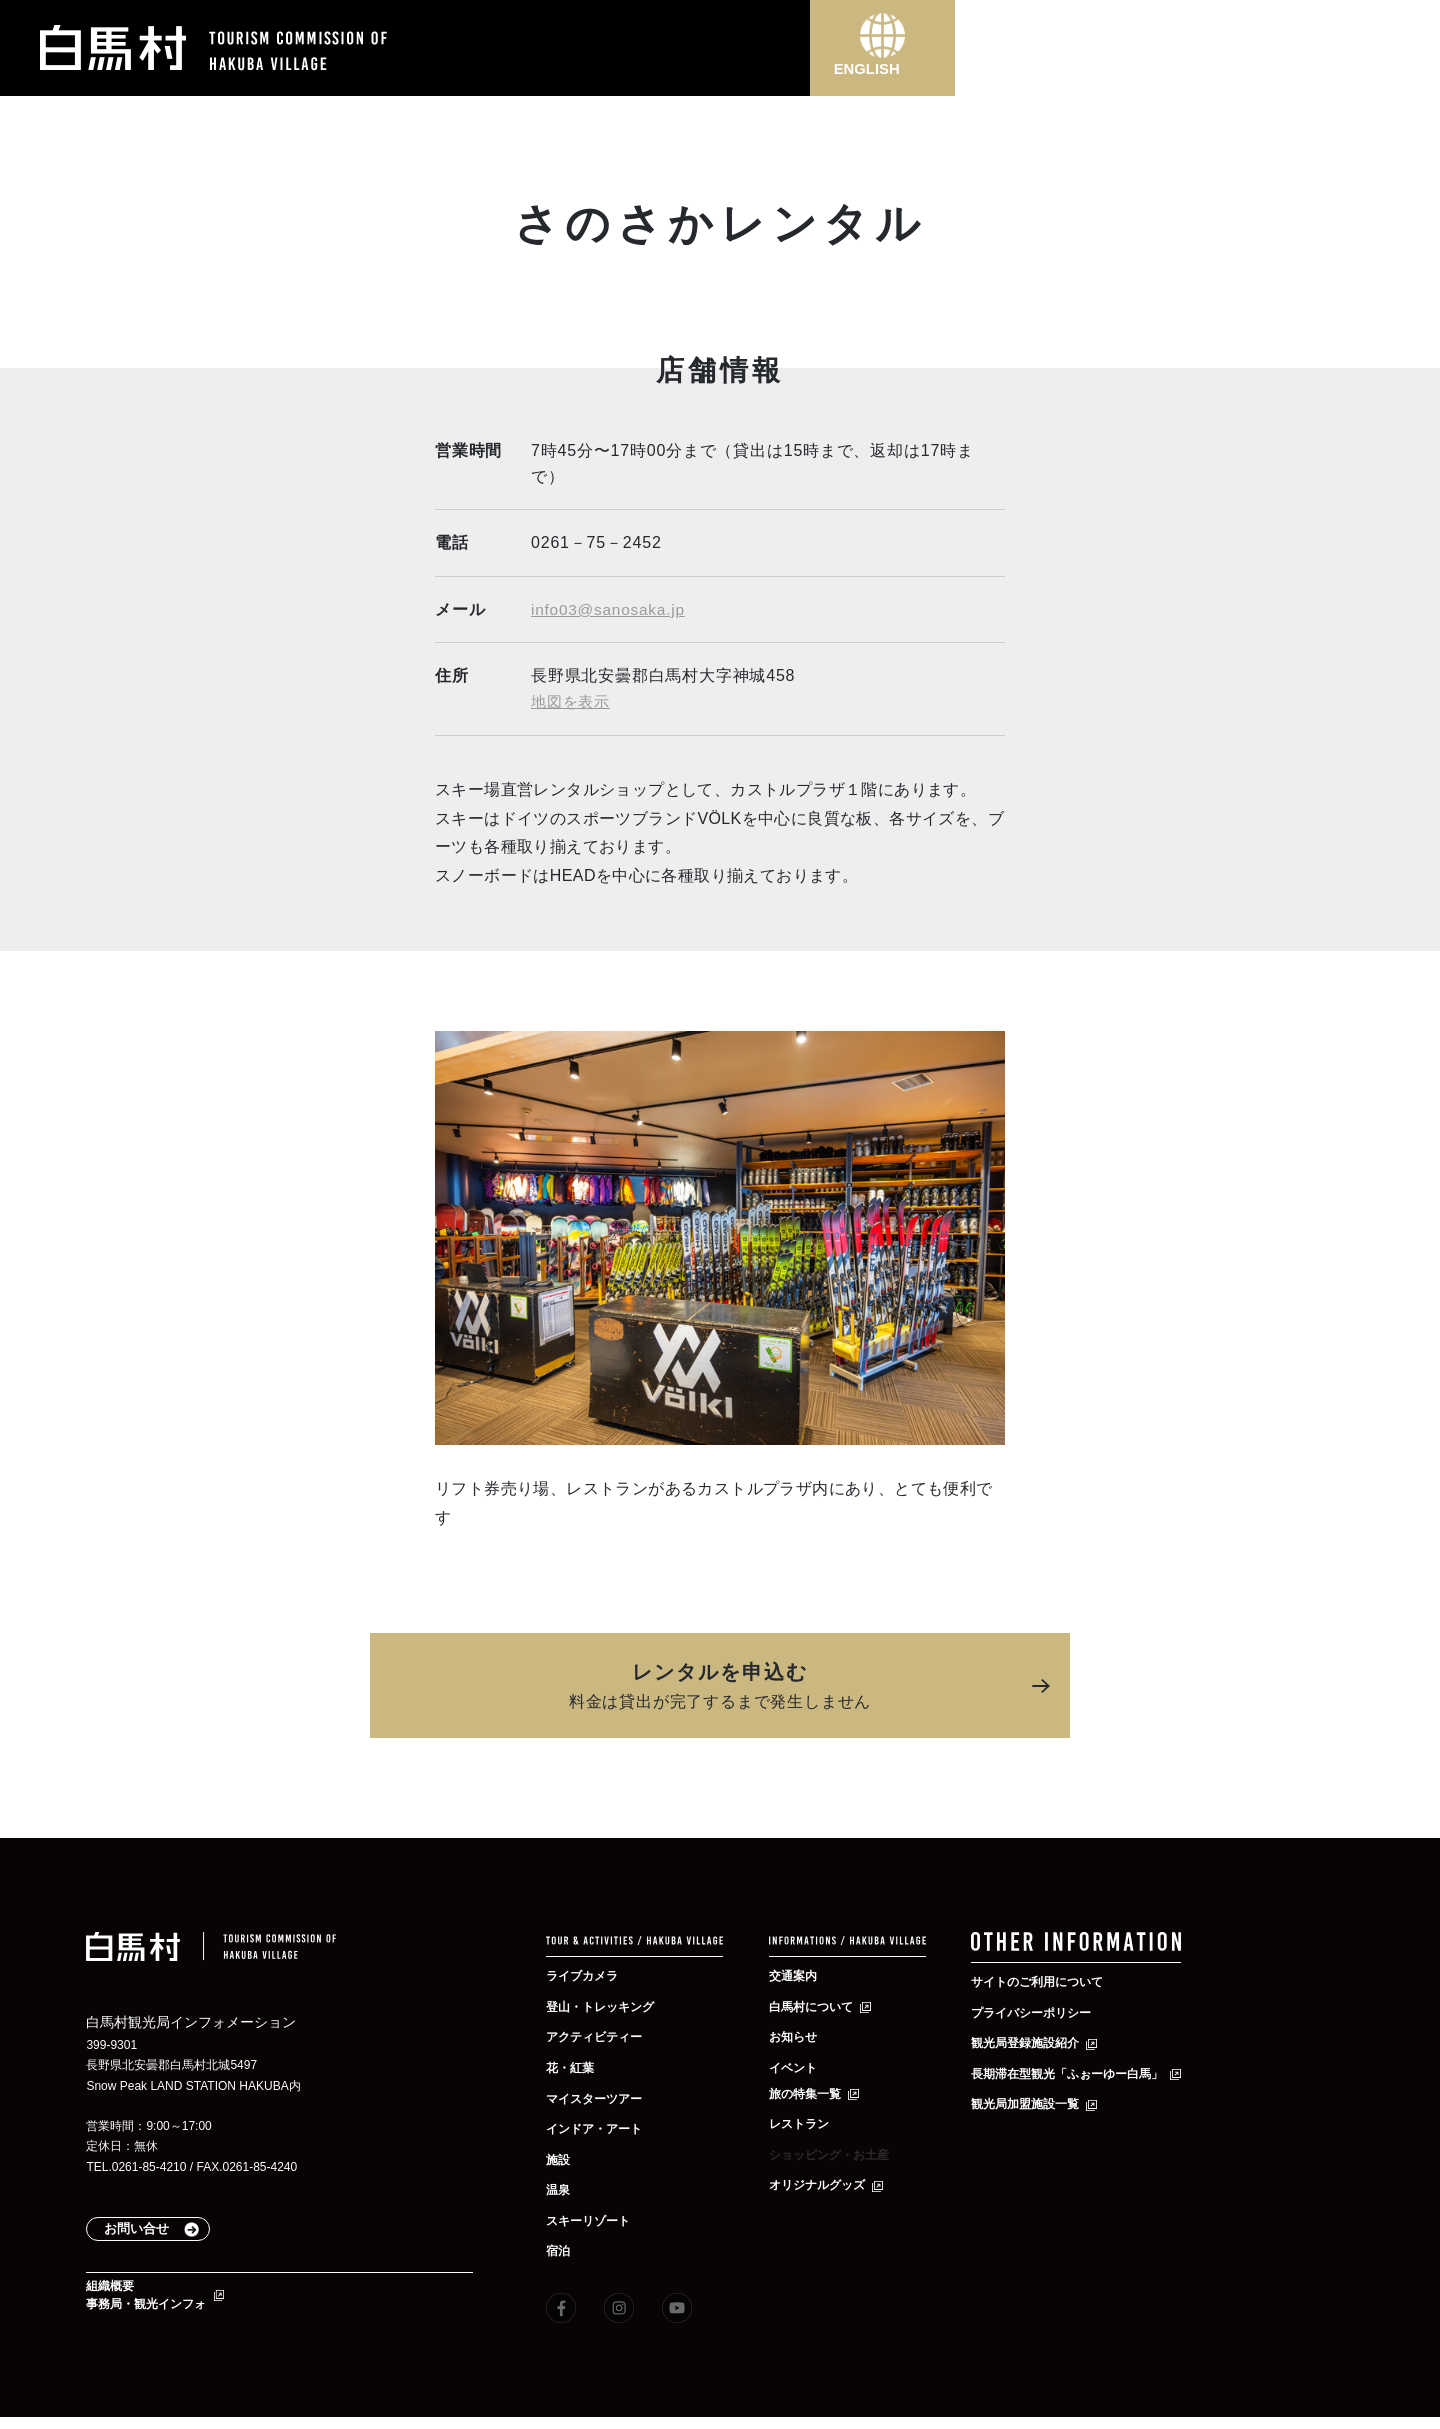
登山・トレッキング (609, 2006)
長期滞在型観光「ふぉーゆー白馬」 (1083, 2076)
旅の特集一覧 (811, 2092)
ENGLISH (882, 76)
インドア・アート (602, 2128)
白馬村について (818, 2006)
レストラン (804, 2123)
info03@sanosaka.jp (611, 609)
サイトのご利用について (1048, 1984)
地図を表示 (573, 701)
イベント (797, 2067)
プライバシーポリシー (1041, 2014)
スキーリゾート (595, 2220)
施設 (560, 2159)
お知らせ (797, 2036)
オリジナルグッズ (825, 2184)
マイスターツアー (602, 2097)
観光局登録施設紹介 (1034, 2045)
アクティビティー (602, 2036)
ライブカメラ (588, 1975)
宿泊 (560, 2250)
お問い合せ (157, 2230)
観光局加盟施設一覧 (1034, 2106)
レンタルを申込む (720, 1687)
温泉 (560, 2189)
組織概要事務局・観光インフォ (156, 2303)
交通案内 (797, 1975)
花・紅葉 (574, 2067)
